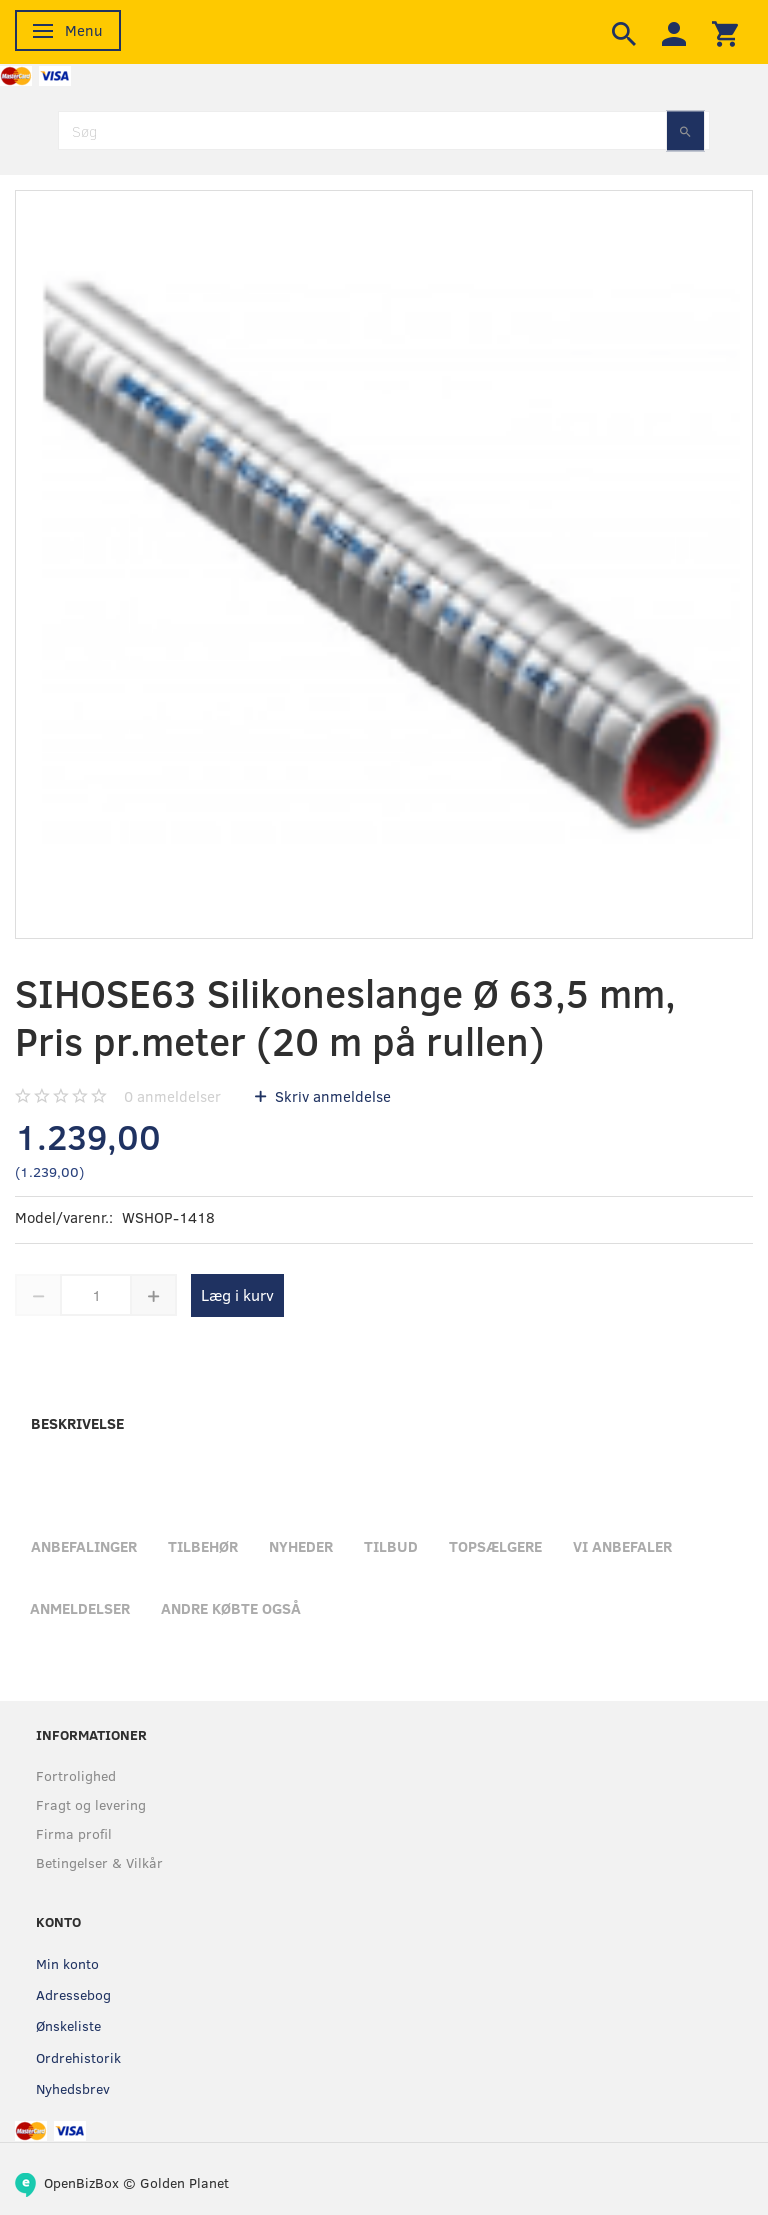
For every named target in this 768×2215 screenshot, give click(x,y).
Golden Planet (184, 2182)
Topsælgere (495, 1546)
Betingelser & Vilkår (99, 1862)
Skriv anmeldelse (331, 1096)
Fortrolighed (76, 1775)
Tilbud (391, 1546)
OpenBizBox (81, 2182)
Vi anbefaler (622, 1546)
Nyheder (301, 1546)
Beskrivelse (77, 1423)
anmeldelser (172, 1096)
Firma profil (74, 1833)
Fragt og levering (91, 1804)
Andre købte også (231, 1608)
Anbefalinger (84, 1546)
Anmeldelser (80, 1608)
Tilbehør (203, 1546)
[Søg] (685, 130)
